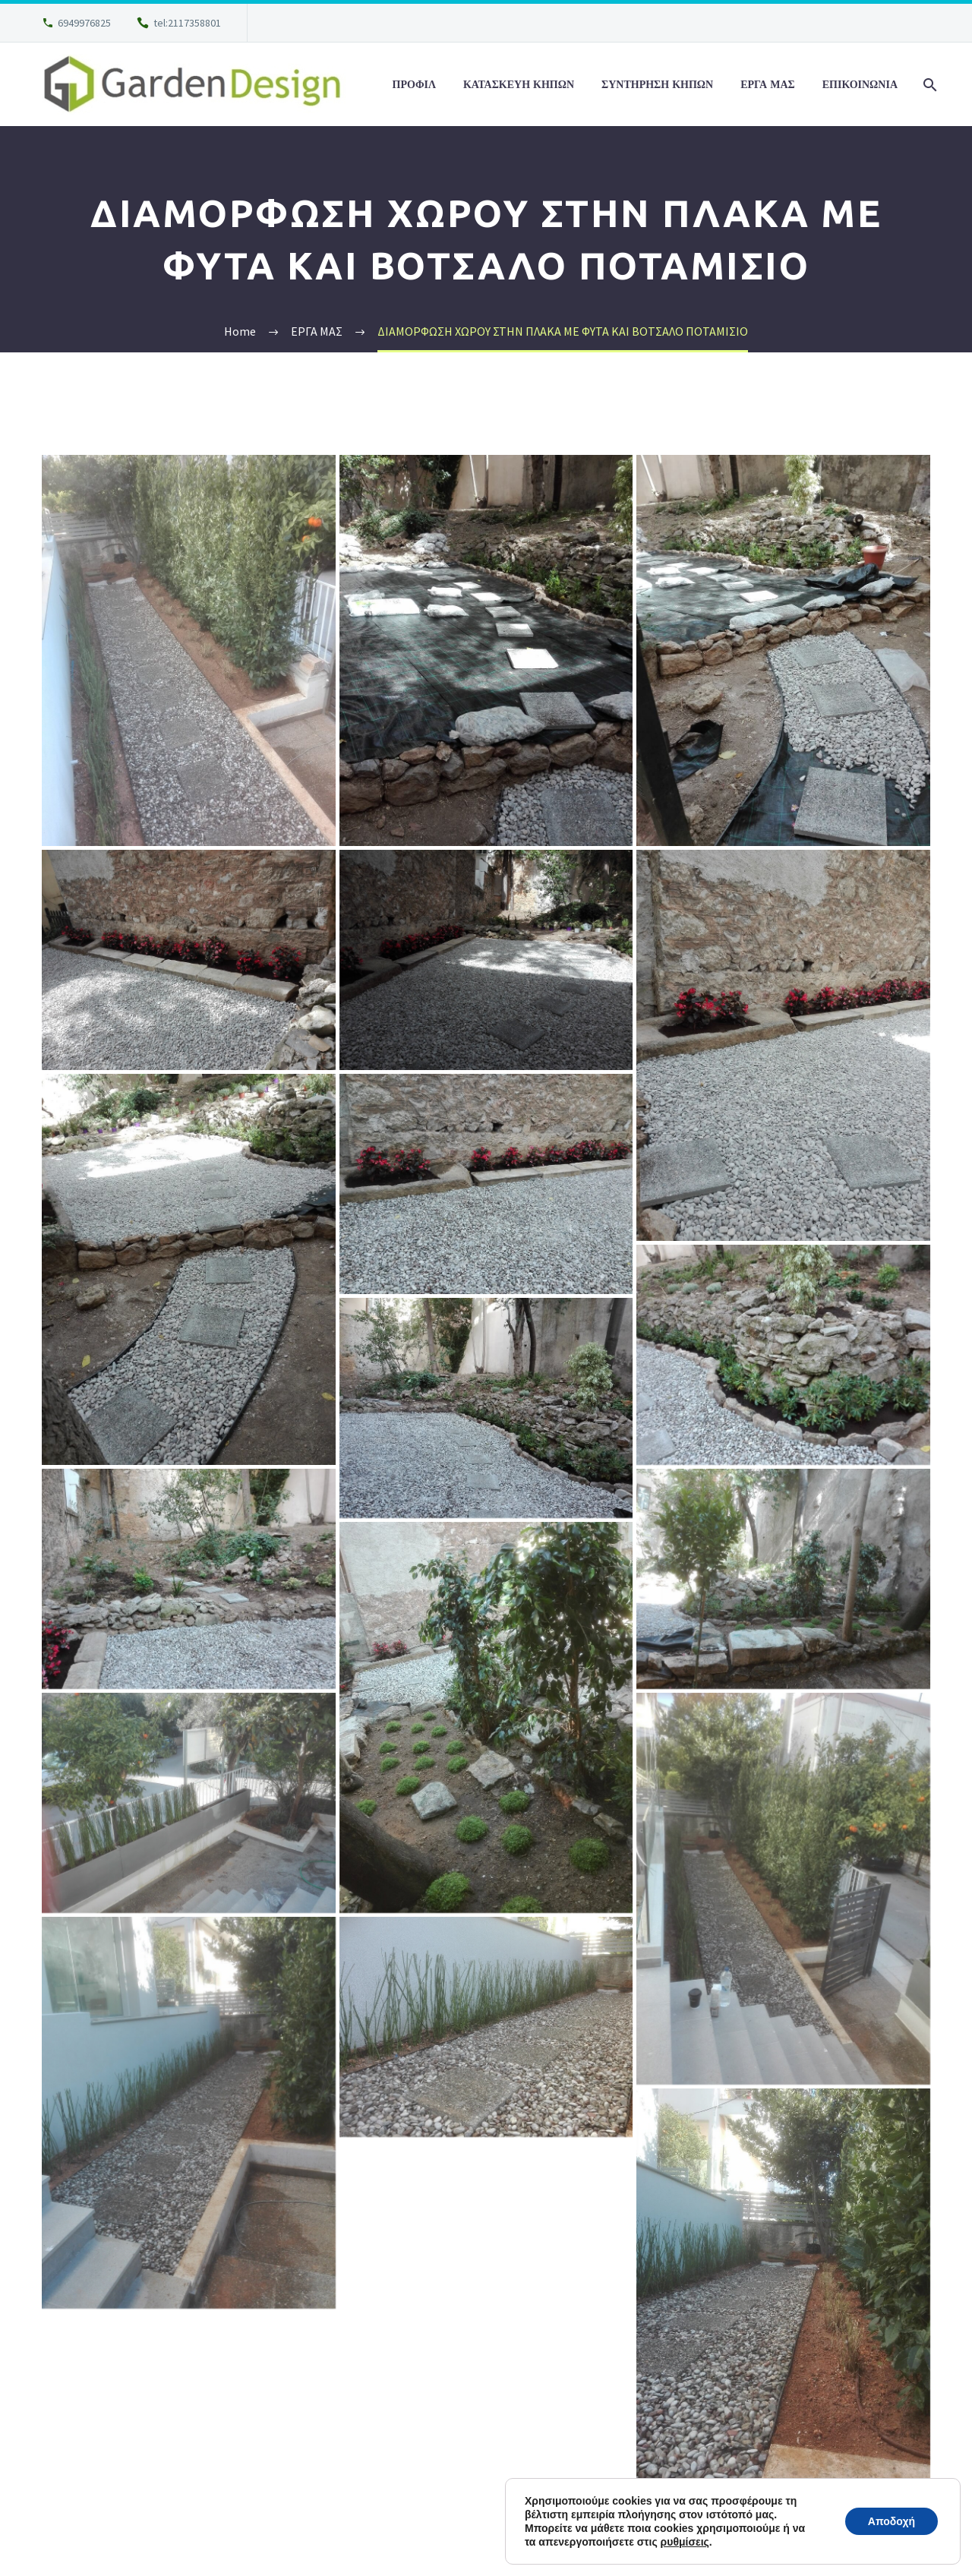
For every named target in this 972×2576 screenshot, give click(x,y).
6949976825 (84, 23)
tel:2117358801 (187, 23)
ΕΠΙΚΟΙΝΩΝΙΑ (860, 84)
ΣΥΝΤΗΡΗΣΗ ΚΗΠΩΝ (657, 84)
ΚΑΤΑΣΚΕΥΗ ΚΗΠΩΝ (518, 84)
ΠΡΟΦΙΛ (414, 84)
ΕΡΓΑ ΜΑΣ (767, 84)
